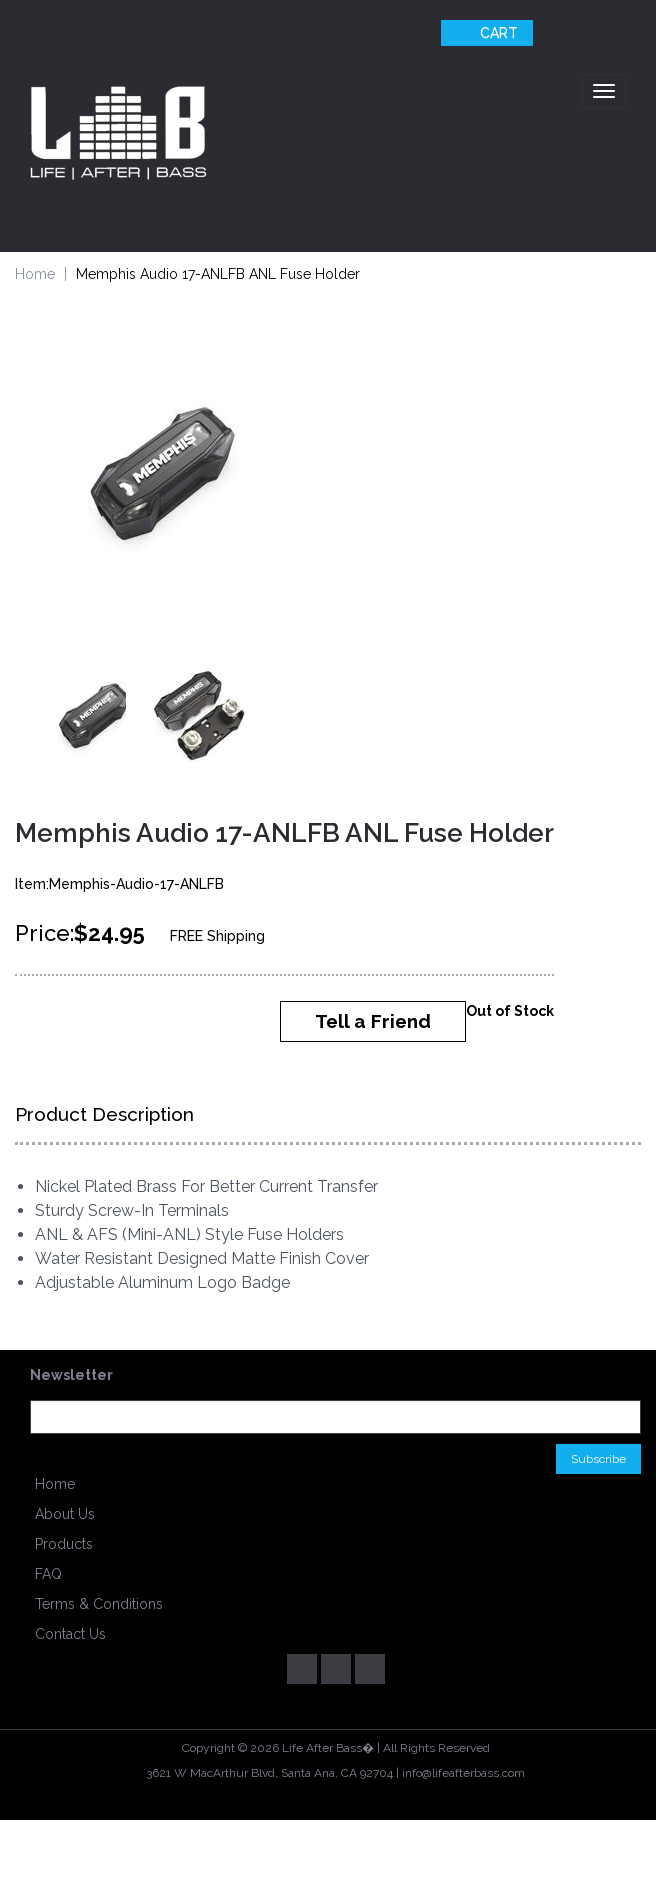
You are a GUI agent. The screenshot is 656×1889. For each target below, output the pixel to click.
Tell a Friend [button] (373, 1021)
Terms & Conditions (99, 1604)
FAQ (48, 1574)
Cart (484, 33)
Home (35, 274)
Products (64, 1544)
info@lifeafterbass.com (463, 1773)
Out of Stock (510, 1011)
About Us (65, 1514)
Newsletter (71, 1375)
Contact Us (70, 1634)
